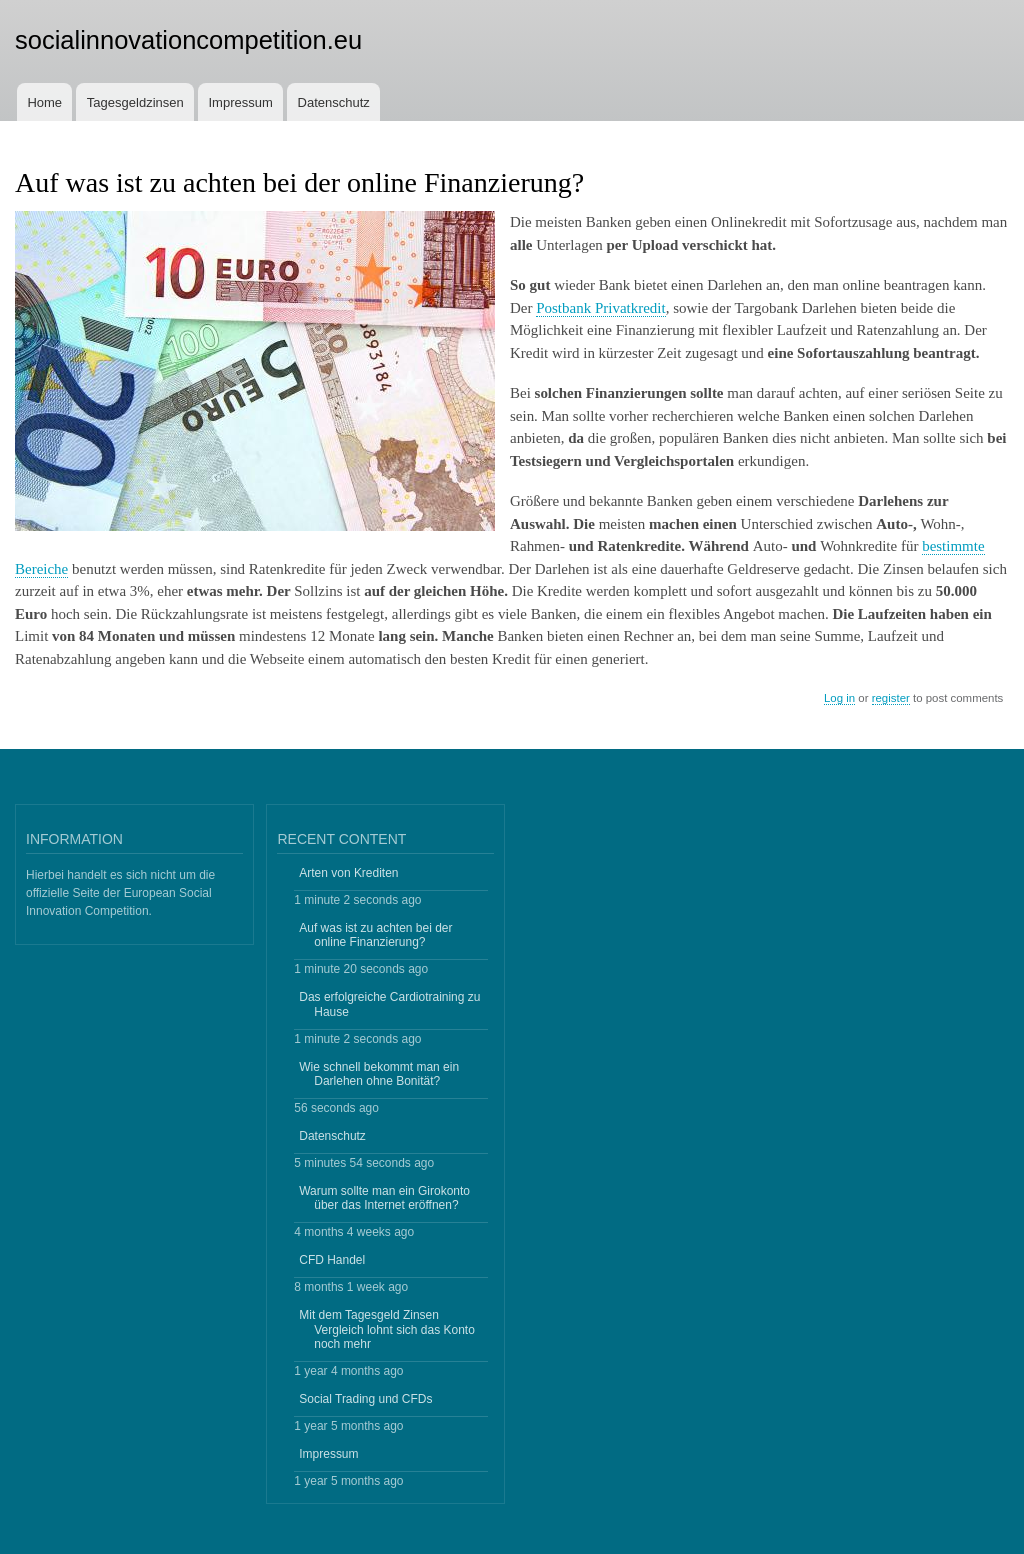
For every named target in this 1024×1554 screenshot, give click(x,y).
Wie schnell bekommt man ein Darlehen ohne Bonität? (379, 1074)
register (891, 698)
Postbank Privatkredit (600, 308)
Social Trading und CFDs (365, 1399)
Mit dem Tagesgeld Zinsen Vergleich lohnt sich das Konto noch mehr (387, 1329)
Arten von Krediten (348, 873)
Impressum (241, 102)
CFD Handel (332, 1260)
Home (44, 102)
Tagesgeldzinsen (135, 102)
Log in (839, 698)
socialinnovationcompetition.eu (188, 40)
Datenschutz (334, 102)
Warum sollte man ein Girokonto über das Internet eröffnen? (384, 1198)
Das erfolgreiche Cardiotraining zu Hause (389, 1004)
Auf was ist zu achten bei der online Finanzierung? (375, 935)
